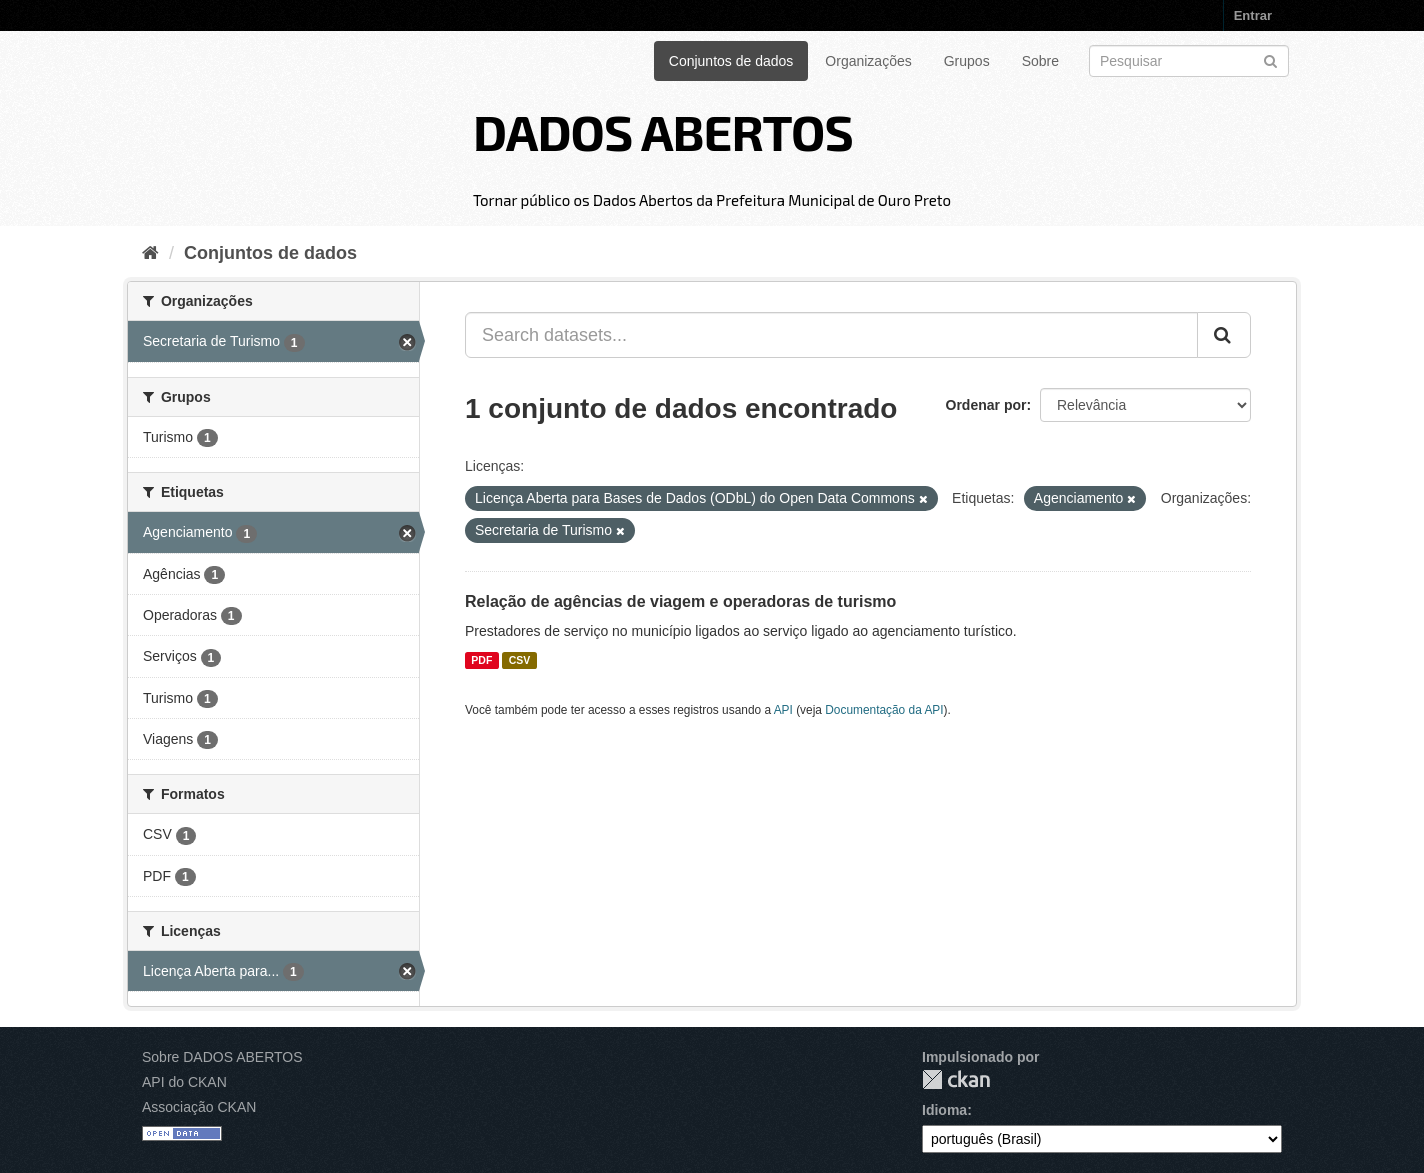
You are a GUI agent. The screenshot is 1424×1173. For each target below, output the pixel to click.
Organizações (868, 61)
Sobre (1040, 61)
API (783, 710)
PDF (481, 660)
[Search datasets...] (831, 335)
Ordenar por (986, 405)
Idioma (944, 1110)
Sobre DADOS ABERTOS (222, 1057)
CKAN (956, 1079)
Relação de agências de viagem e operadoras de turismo (680, 601)
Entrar (1253, 15)
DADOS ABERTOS (663, 131)
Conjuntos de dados (731, 61)
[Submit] (1270, 59)
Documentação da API (884, 710)
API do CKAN (184, 1082)
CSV (520, 660)
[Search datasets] (1189, 61)
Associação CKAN (199, 1107)
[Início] (150, 253)
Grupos (967, 61)
